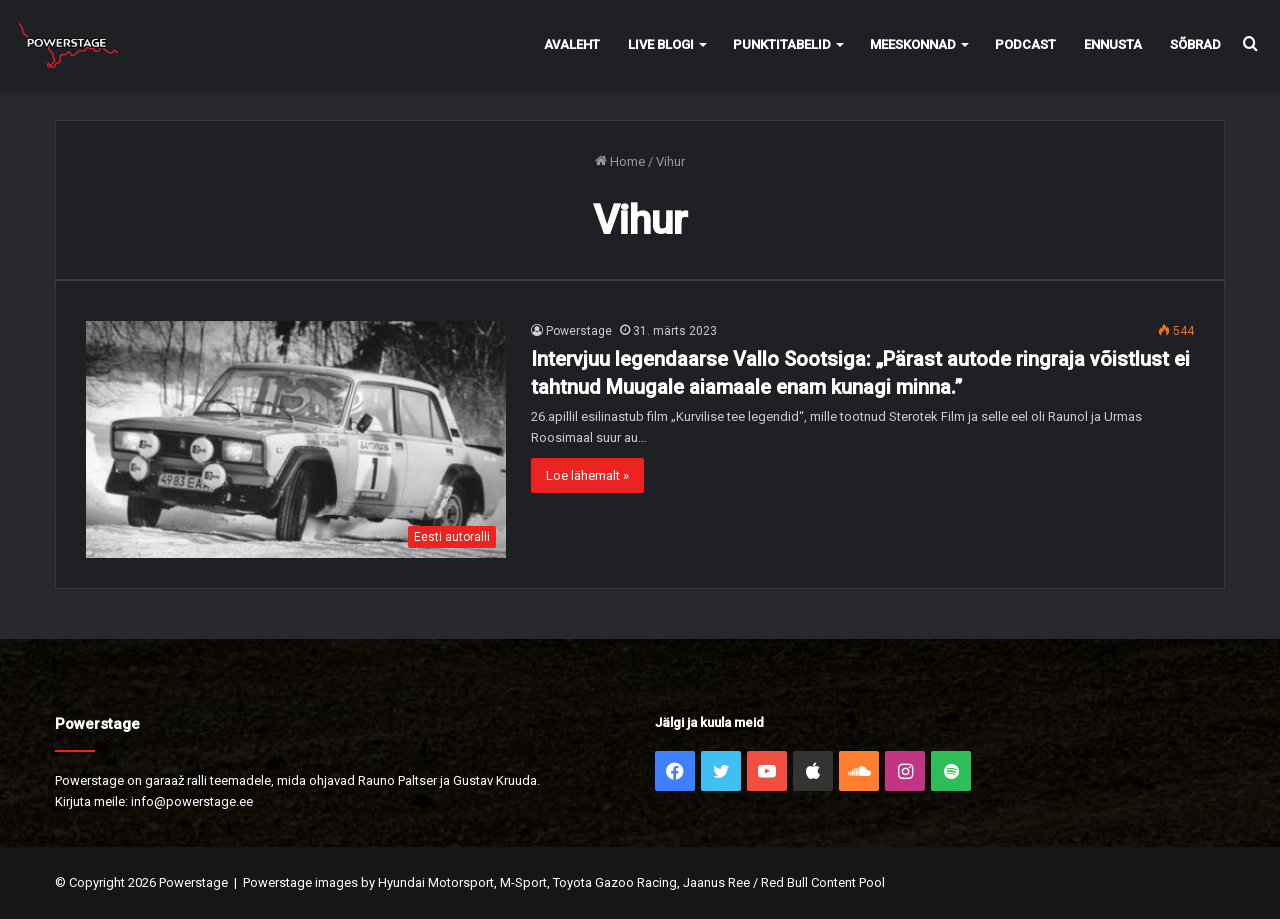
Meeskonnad (913, 44)
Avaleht (572, 44)
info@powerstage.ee (192, 801)
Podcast (1025, 44)
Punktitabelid (782, 44)
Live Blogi (661, 44)
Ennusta (1113, 44)
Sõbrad (1195, 44)
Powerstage (579, 331)
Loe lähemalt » (587, 475)
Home (620, 161)
